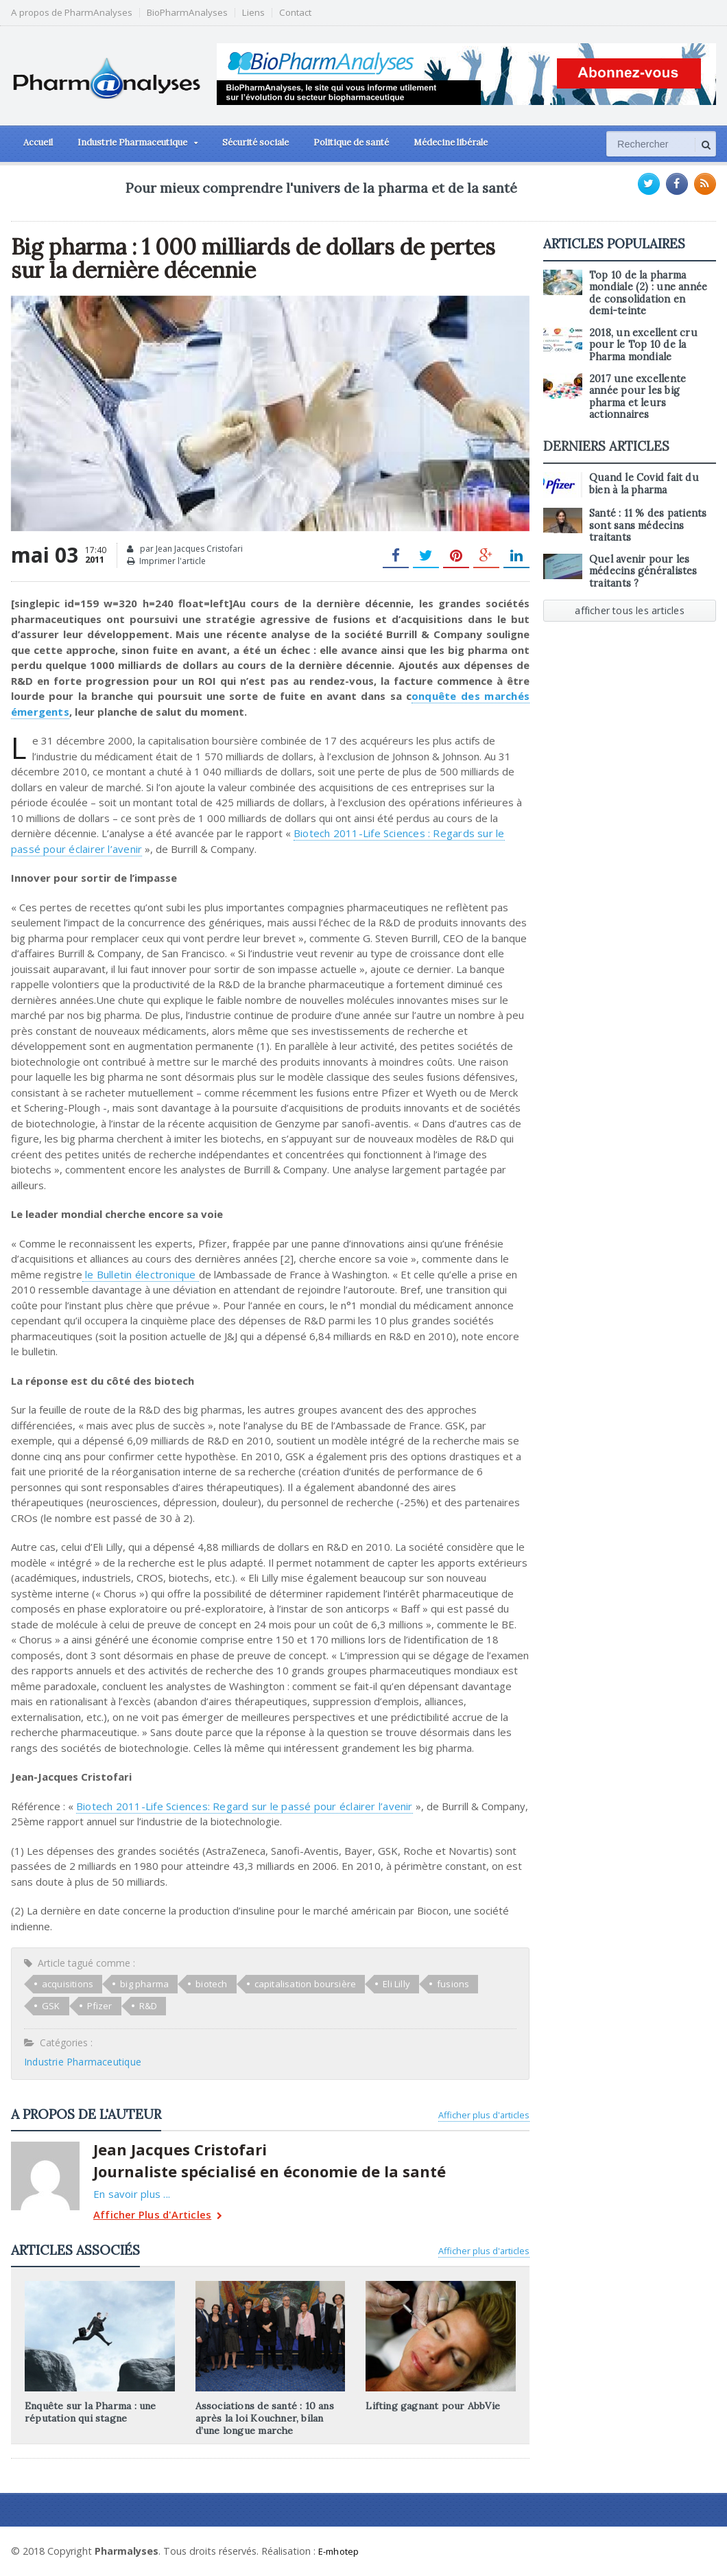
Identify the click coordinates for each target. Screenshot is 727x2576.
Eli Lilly (389, 1984)
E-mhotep (341, 2550)
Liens (253, 12)
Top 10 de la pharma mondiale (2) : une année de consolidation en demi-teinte (651, 293)
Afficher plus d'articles (483, 2115)
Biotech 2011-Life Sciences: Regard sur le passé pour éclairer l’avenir (239, 1806)
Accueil (38, 142)
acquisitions (67, 1984)
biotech (208, 1984)
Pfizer (54, 2006)
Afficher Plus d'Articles (155, 2216)
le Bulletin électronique (138, 1274)
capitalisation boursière (299, 1984)
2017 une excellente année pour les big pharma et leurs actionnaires (651, 391)
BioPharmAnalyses (187, 12)
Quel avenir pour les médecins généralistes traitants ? (641, 559)
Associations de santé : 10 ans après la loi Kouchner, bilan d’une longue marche (262, 2418)
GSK (496, 1984)
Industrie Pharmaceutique (81, 2061)
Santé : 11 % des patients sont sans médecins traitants (646, 513)
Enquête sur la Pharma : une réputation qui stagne (88, 2412)
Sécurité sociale (255, 142)
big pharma (142, 1984)
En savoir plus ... (130, 2194)
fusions (444, 1984)
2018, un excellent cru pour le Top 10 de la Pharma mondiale (641, 345)
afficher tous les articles (629, 598)
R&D (102, 2006)
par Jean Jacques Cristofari (185, 549)
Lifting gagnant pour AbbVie (431, 2406)
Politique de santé (351, 142)
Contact (295, 12)
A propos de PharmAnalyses (71, 12)
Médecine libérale (451, 142)
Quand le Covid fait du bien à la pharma (642, 472)
